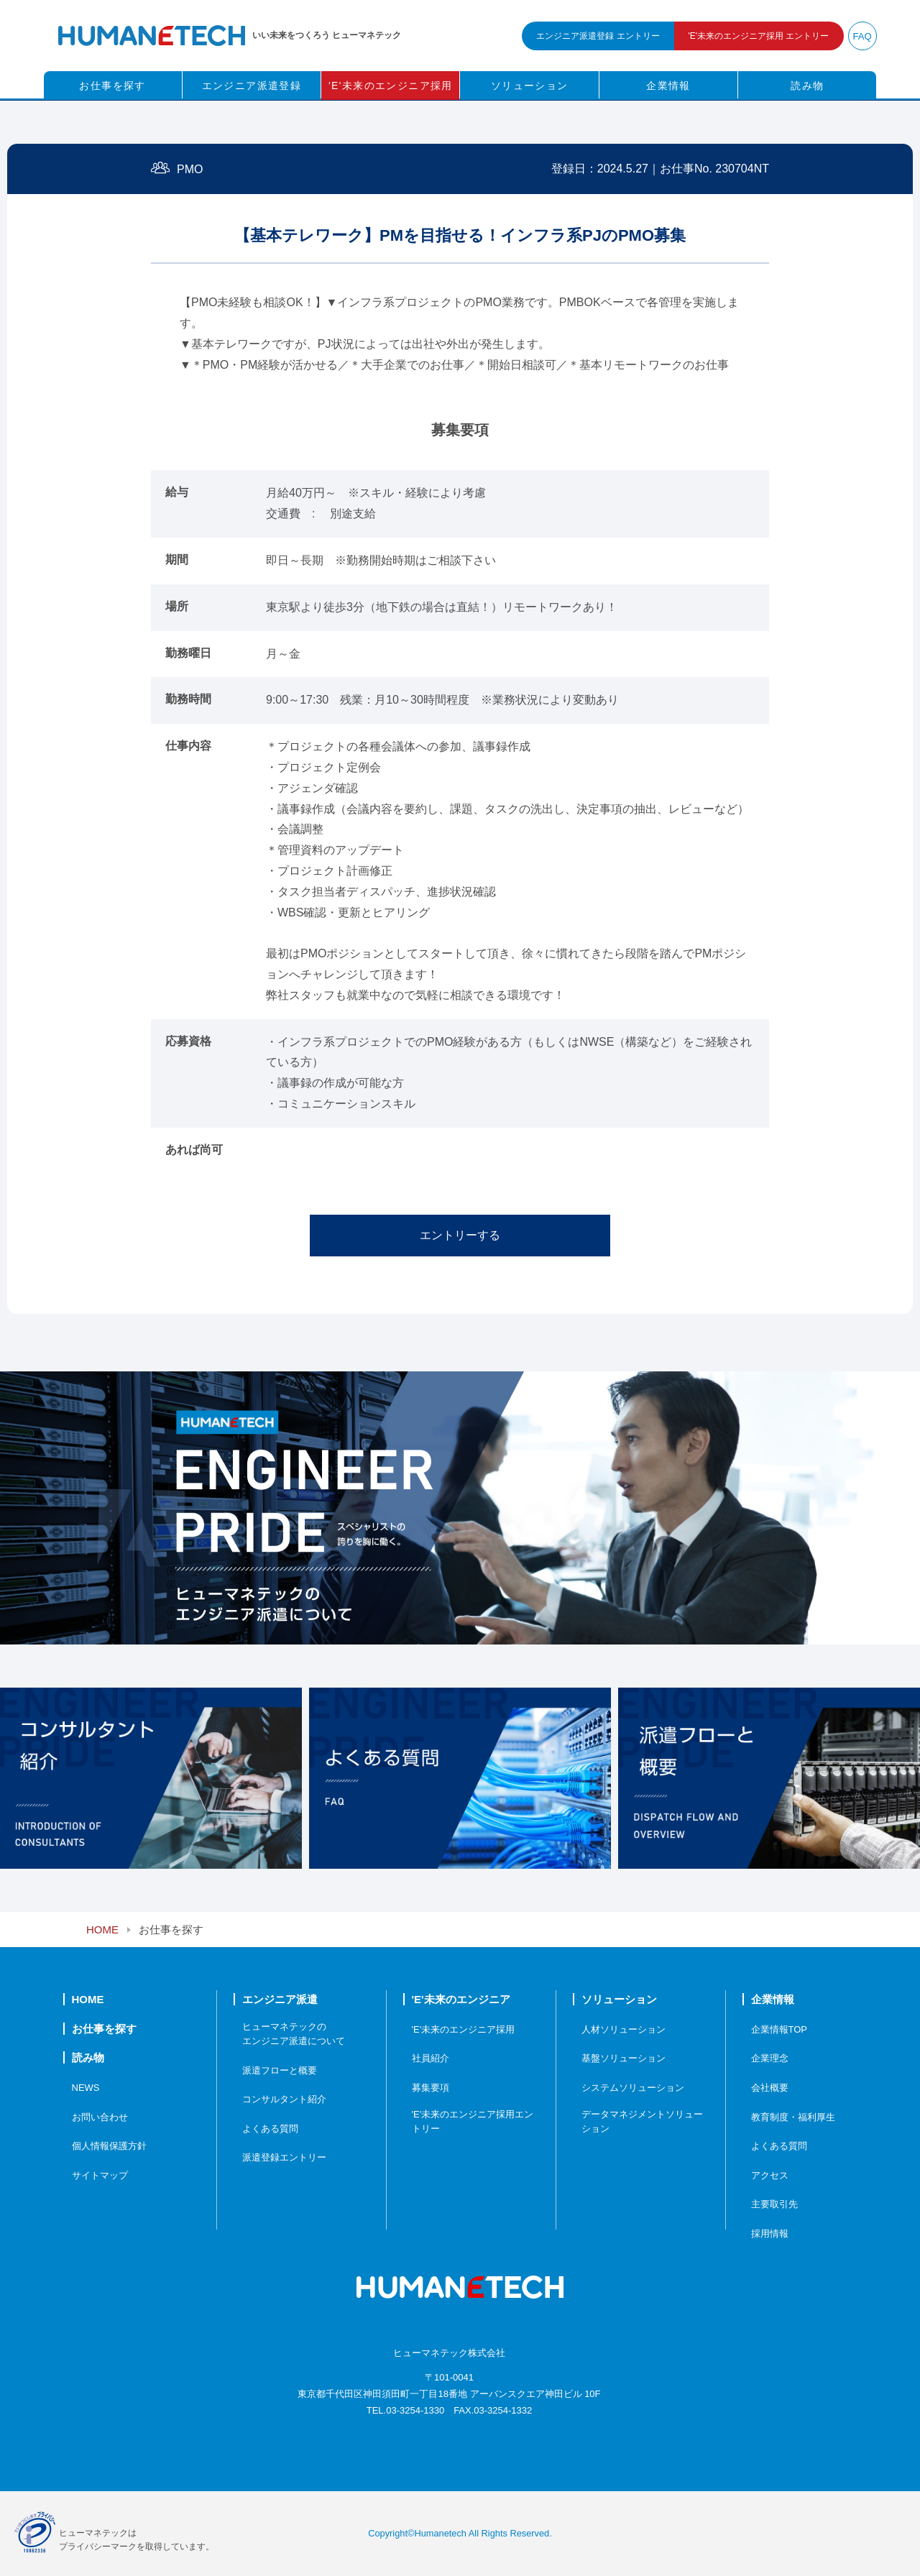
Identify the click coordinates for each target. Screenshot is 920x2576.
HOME (102, 1929)
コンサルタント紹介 (284, 2099)
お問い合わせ (100, 2117)
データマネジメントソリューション (642, 2121)
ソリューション (530, 85)
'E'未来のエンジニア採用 (390, 85)
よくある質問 (270, 2128)
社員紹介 (430, 2058)
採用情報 (769, 2233)
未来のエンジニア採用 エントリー (759, 36)
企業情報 (668, 85)
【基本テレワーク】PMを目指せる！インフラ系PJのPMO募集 (460, 235)
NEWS (86, 2087)
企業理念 (769, 2058)
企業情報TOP (779, 2029)
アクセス (769, 2175)
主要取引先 (774, 2204)
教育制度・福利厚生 (793, 2117)
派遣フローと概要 (279, 2070)
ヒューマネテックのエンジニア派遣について (293, 2033)
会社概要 (769, 2087)
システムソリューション (632, 2087)
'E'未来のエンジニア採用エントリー (473, 2121)
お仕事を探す (112, 85)
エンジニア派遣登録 (252, 85)
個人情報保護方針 (109, 2145)
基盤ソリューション (623, 2058)
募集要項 (430, 2087)
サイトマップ (100, 2175)
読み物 (807, 85)
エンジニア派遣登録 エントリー (597, 36)
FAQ (861, 36)
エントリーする (460, 1235)
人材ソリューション (623, 2029)
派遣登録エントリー (284, 2157)
